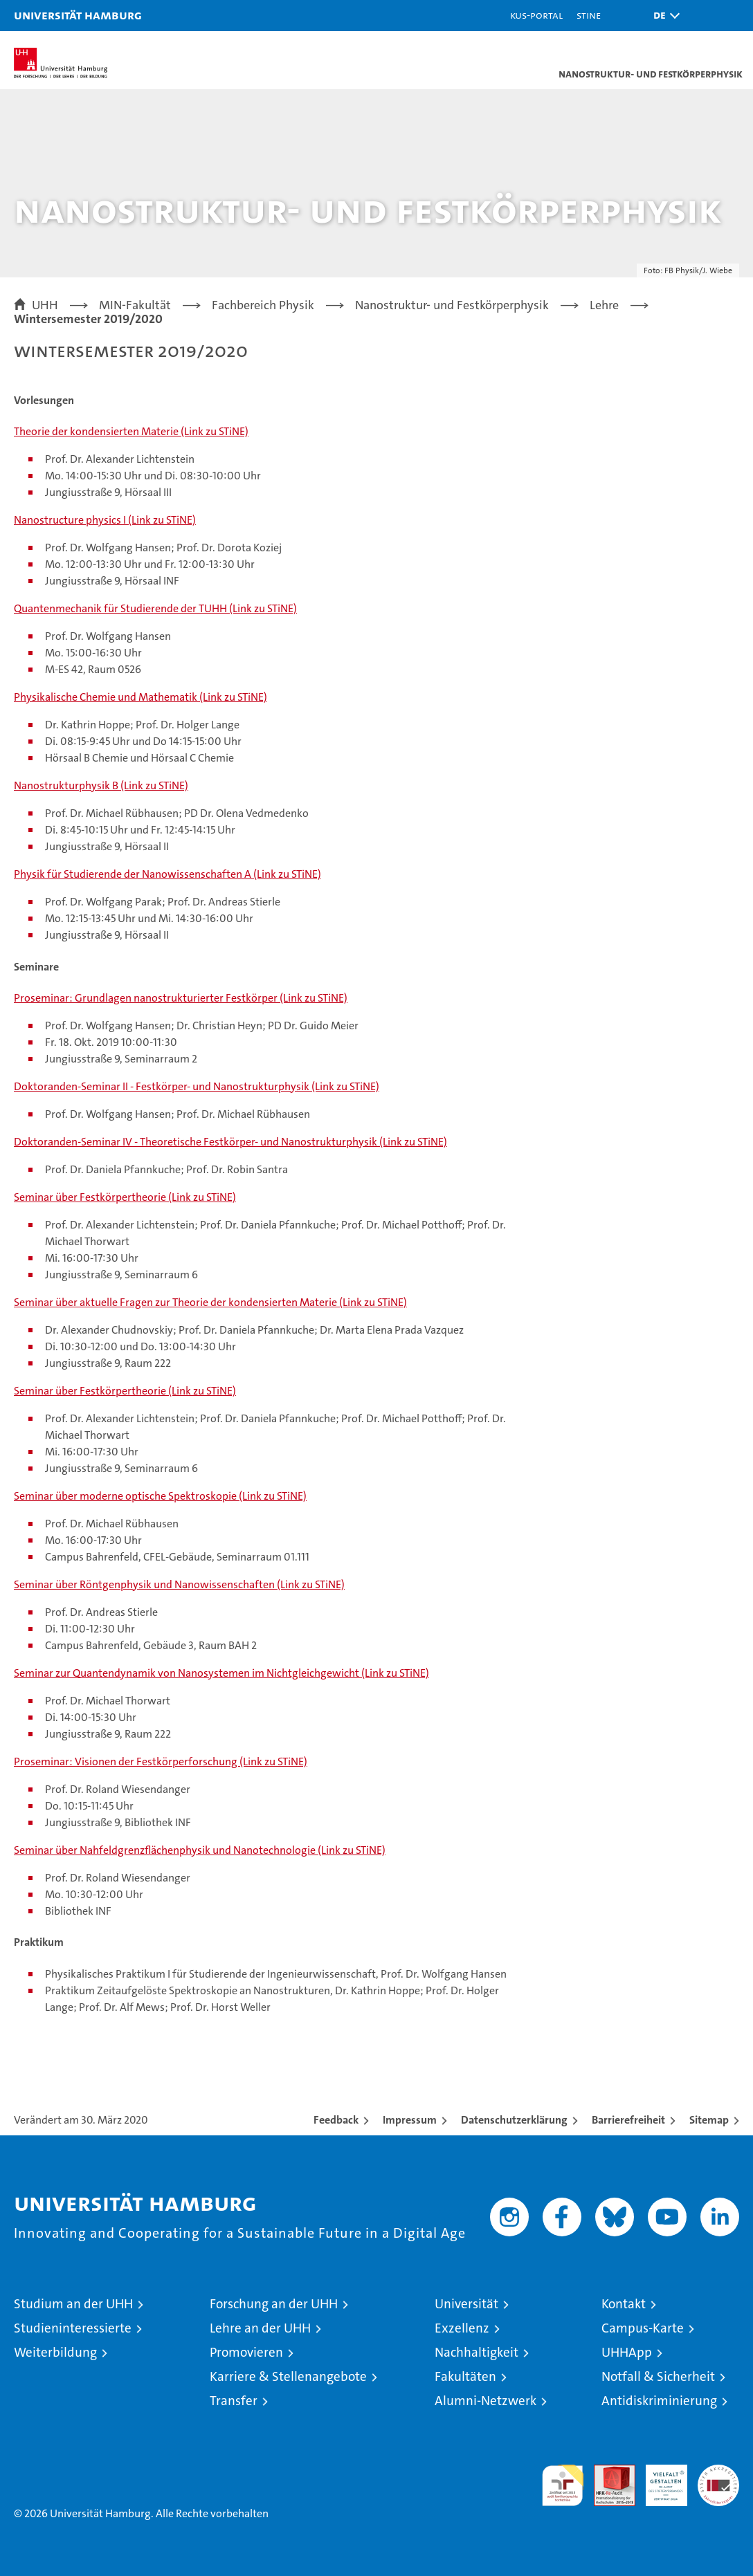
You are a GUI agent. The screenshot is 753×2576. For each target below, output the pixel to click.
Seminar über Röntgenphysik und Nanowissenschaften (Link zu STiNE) (179, 1584)
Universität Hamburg (78, 15)
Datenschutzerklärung (514, 2120)
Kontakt (623, 2303)
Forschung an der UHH (274, 2303)
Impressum (410, 2120)
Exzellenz (462, 2328)
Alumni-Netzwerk (485, 2400)
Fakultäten (465, 2376)
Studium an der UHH (73, 2303)
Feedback (336, 2120)
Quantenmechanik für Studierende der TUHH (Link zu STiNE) (155, 608)
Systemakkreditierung (718, 2472)
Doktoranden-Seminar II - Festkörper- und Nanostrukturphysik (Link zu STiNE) (196, 1086)
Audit (607, 2472)
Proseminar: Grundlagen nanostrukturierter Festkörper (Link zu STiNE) (180, 998)
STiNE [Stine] (589, 15)
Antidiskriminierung (659, 2400)
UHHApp (626, 2352)
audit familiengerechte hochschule (562, 2485)
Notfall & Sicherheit (658, 2376)
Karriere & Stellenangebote (288, 2376)
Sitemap (709, 2120)
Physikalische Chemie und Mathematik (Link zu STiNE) (140, 697)
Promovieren (246, 2352)
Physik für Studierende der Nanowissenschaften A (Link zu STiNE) (167, 874)
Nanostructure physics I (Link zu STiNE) (105, 520)
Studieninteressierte (72, 2328)
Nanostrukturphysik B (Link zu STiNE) (101, 785)
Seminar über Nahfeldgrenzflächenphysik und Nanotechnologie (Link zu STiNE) (199, 1850)
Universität (466, 2303)
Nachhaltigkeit (476, 2352)
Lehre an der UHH (260, 2328)
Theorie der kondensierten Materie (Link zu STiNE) (131, 431)
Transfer (233, 2400)
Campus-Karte (642, 2328)
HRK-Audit (659, 2479)
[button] (663, 15)
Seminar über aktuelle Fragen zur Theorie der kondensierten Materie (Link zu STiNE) (210, 1302)
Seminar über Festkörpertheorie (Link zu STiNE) (125, 1197)
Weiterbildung (55, 2352)
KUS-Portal (536, 15)
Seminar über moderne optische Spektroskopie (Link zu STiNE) (160, 1496)
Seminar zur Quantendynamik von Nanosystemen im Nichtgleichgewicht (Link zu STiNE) (221, 1673)
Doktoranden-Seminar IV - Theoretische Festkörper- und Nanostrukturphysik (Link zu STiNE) (230, 1141)
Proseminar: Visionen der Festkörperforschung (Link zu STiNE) (160, 1761)
